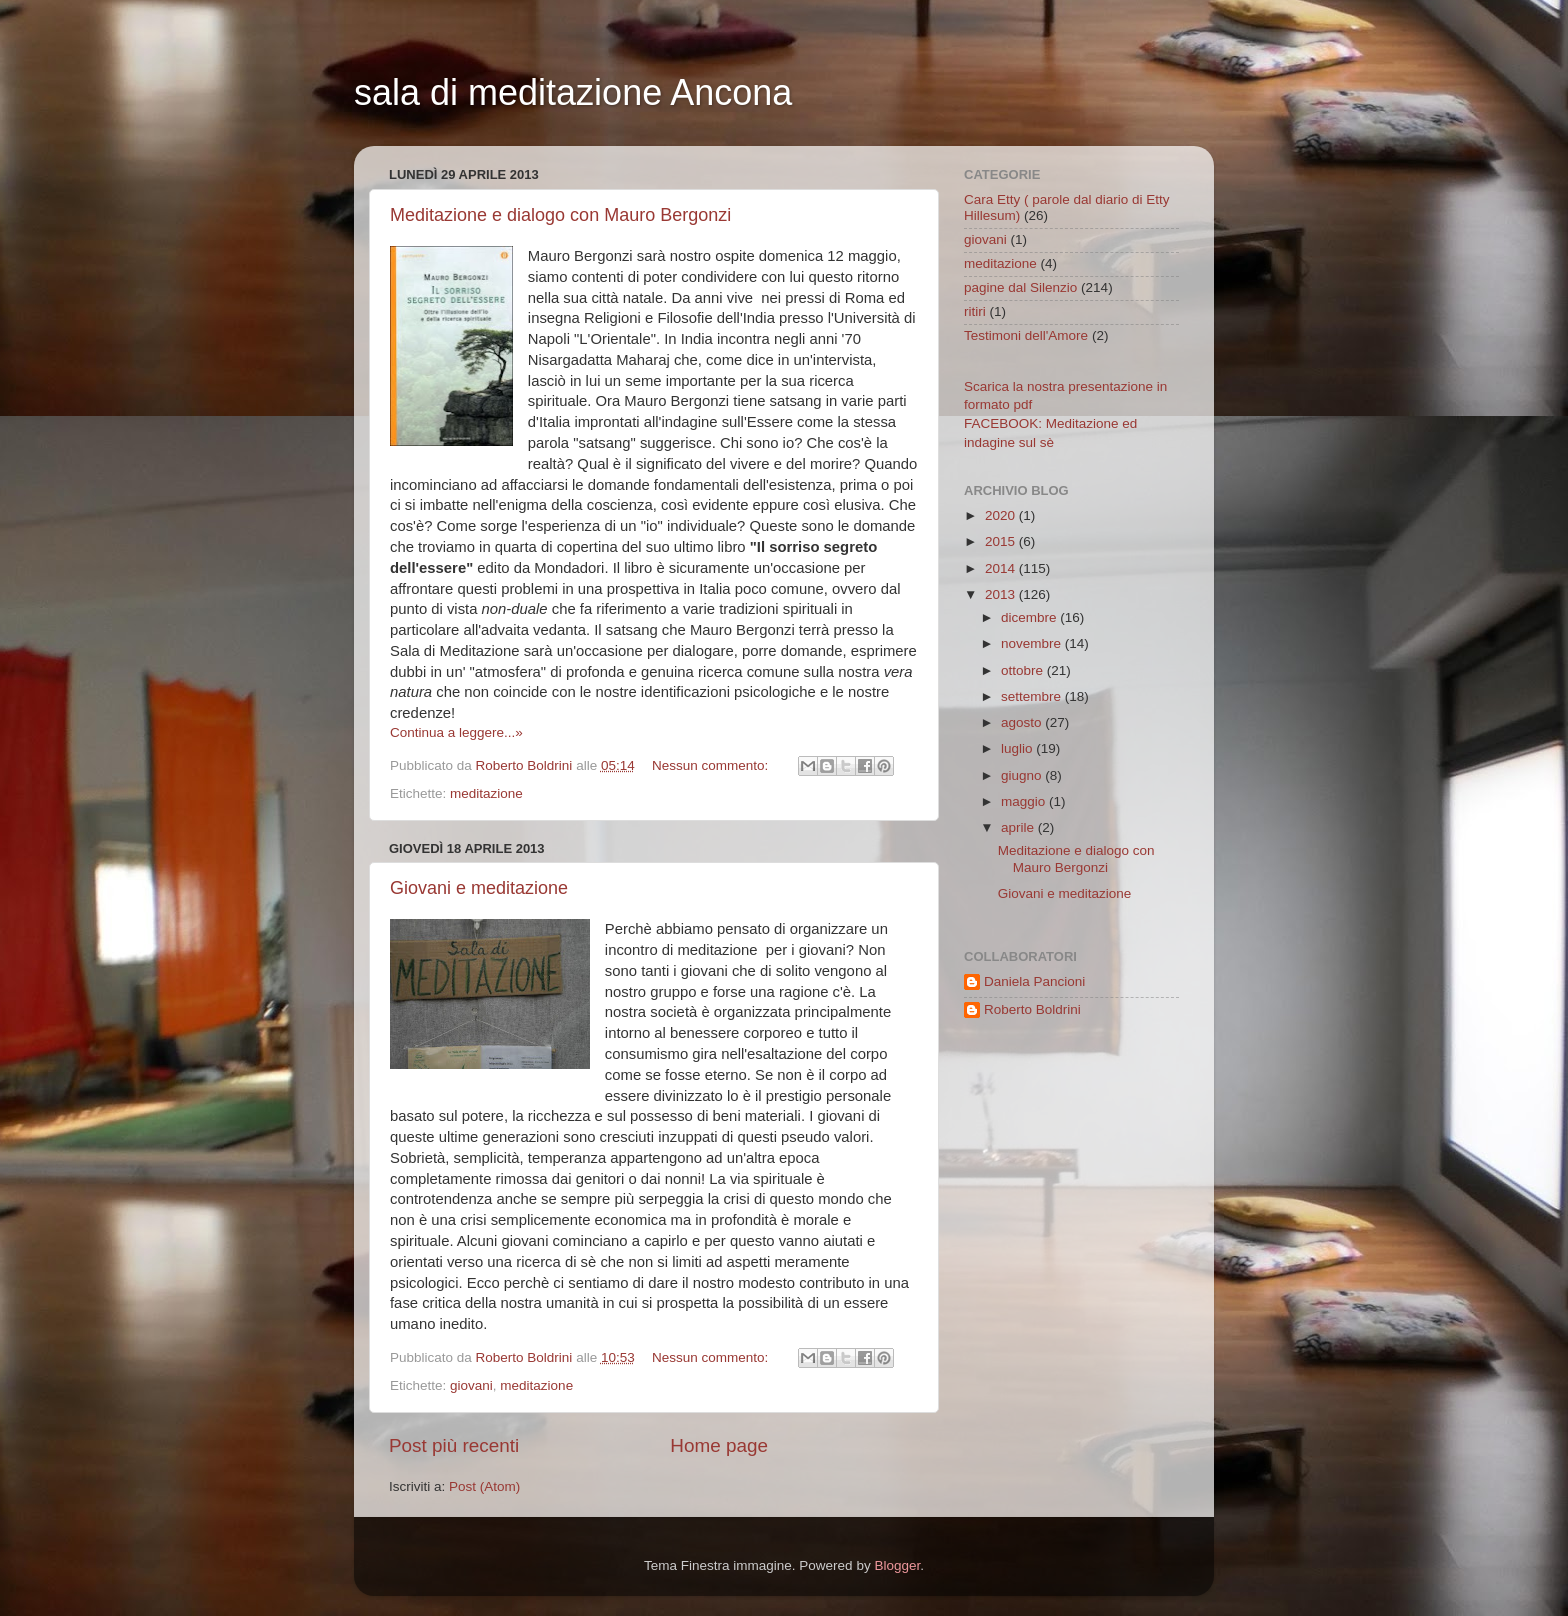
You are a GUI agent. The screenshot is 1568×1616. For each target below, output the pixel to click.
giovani (471, 1385)
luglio (1018, 748)
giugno (1023, 775)
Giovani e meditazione (479, 888)
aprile (1019, 827)
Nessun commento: (712, 765)
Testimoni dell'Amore (1026, 335)
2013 (1002, 594)
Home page (719, 1445)
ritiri (975, 311)
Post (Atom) (484, 1486)
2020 (1002, 515)
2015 (1002, 541)
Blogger (897, 1565)
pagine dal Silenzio (1020, 287)
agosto (1023, 722)
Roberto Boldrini (1032, 1009)
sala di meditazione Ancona (573, 92)
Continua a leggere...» (456, 732)
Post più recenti (454, 1445)
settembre (1033, 696)
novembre (1033, 643)
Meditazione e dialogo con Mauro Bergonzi (560, 215)
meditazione (486, 793)
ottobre (1024, 670)
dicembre (1030, 617)
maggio (1025, 801)
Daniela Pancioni (1034, 981)
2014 (1002, 568)
